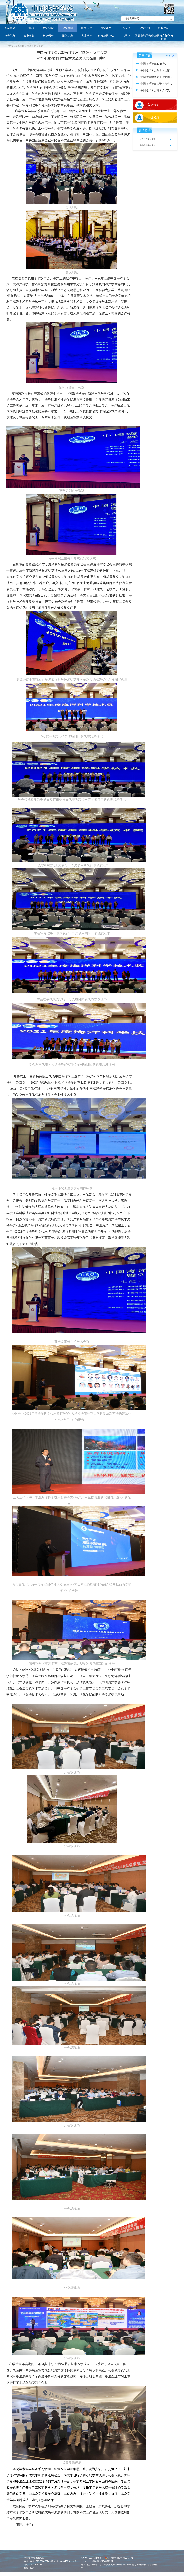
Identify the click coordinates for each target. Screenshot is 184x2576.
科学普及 (106, 28)
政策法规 (86, 28)
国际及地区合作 (144, 35)
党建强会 (48, 35)
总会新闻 (31, 46)
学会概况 (29, 28)
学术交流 (125, 28)
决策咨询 (125, 35)
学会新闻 (67, 28)
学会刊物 (144, 28)
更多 (170, 55)
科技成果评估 (106, 35)
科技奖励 (163, 28)
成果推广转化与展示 (163, 37)
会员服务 (29, 35)
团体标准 (67, 35)
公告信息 (9, 35)
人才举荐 (86, 35)
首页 (10, 46)
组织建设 (48, 28)
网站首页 (9, 28)
